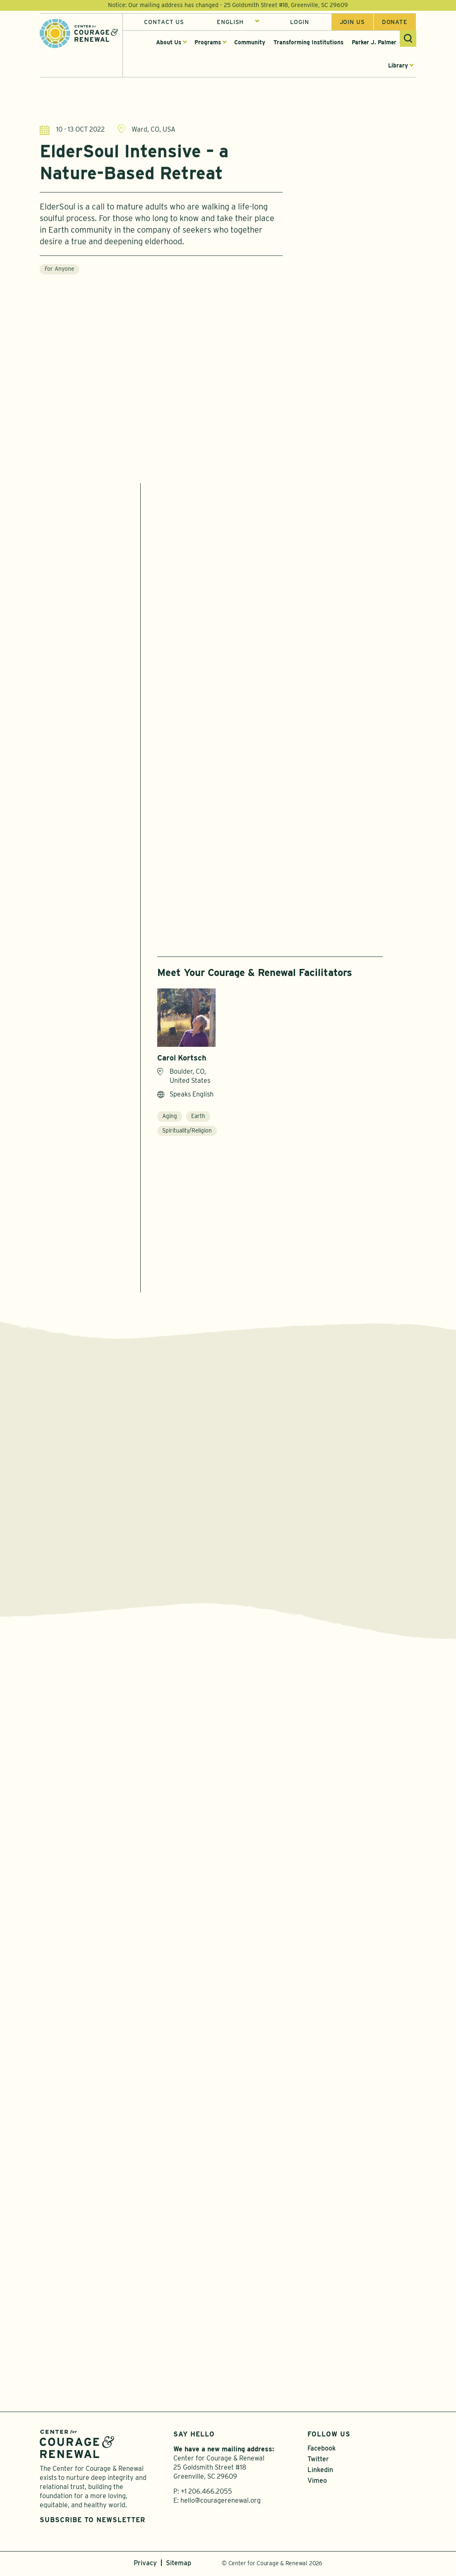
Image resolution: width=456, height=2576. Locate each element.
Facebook (321, 2450)
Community (249, 42)
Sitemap (178, 2565)
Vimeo (317, 2483)
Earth (198, 1116)
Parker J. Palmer (374, 42)
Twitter (318, 2461)
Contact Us (164, 22)
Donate (395, 22)
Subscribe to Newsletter (92, 2521)
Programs (207, 42)
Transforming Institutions (308, 42)
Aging (169, 1116)
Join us (352, 22)
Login (299, 22)
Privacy (145, 2565)
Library (398, 65)
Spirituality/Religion (187, 1130)
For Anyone (59, 273)
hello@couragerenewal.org (220, 2502)
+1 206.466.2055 (206, 2493)
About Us (168, 42)
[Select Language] (238, 22)
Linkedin (320, 2472)
